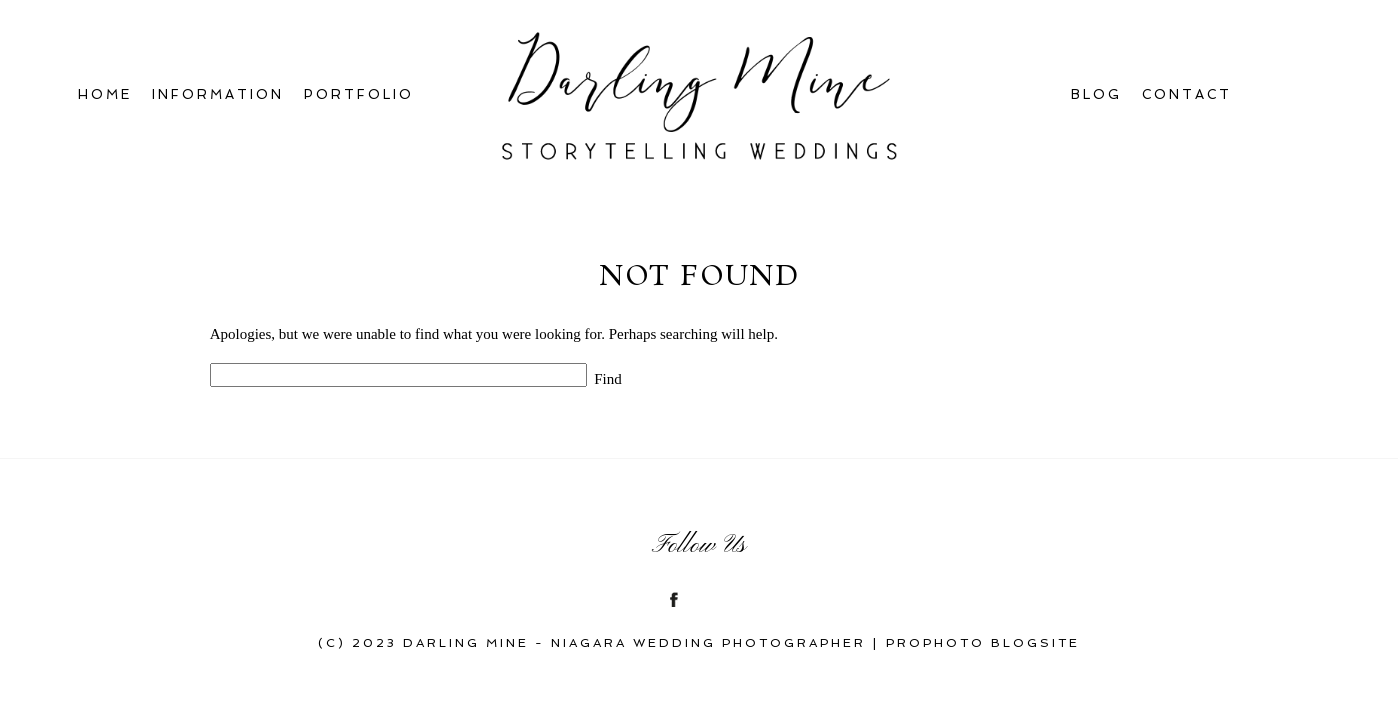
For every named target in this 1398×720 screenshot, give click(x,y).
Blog (1096, 94)
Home (105, 94)
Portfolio (359, 94)
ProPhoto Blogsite (983, 643)
